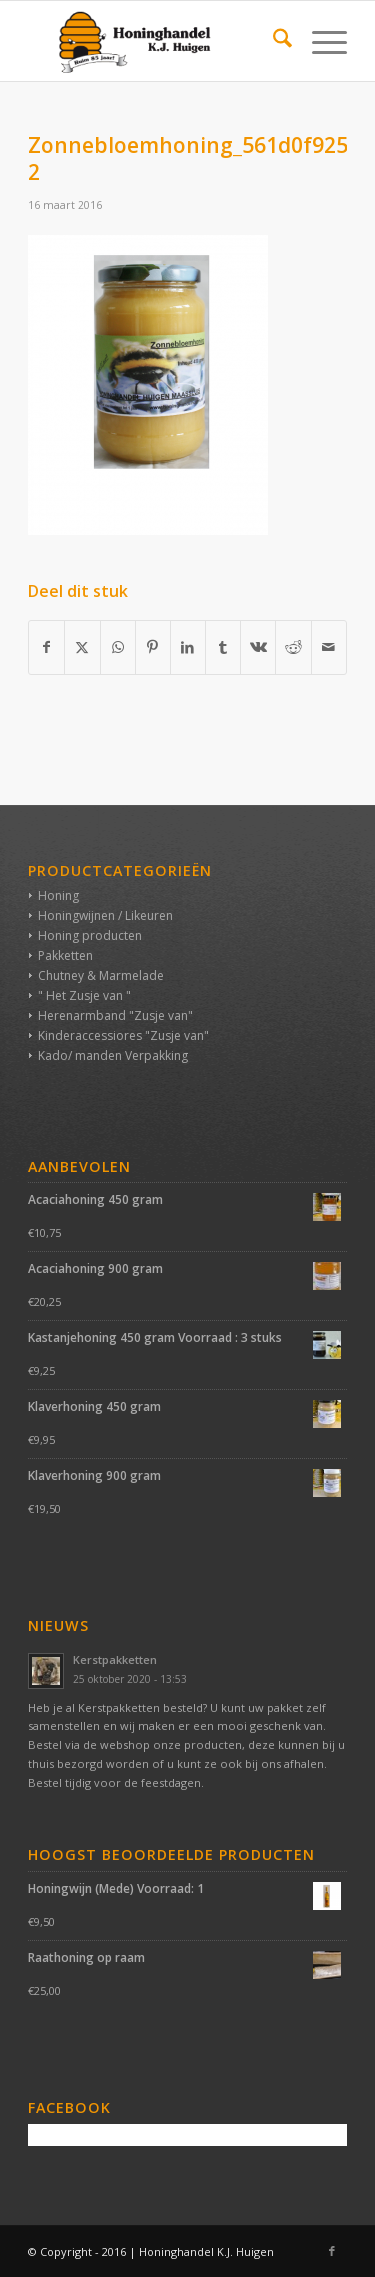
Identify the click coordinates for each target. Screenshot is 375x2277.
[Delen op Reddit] (293, 647)
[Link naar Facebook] (332, 2251)
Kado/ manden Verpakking (113, 1055)
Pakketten (65, 955)
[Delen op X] (82, 647)
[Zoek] (272, 41)
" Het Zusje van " (84, 995)
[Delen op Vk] (258, 647)
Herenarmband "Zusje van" (115, 1015)
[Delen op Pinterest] (153, 647)
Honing (58, 895)
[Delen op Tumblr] (223, 647)
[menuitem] (272, 41)
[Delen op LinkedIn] (188, 647)
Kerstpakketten (115, 1659)
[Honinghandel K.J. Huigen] (155, 41)
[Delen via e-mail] (329, 647)
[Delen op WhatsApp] (118, 647)
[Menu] (319, 41)
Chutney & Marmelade (101, 975)
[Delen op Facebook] (46, 647)
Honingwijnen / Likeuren (105, 915)
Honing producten (90, 935)
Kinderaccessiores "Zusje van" (123, 1035)
